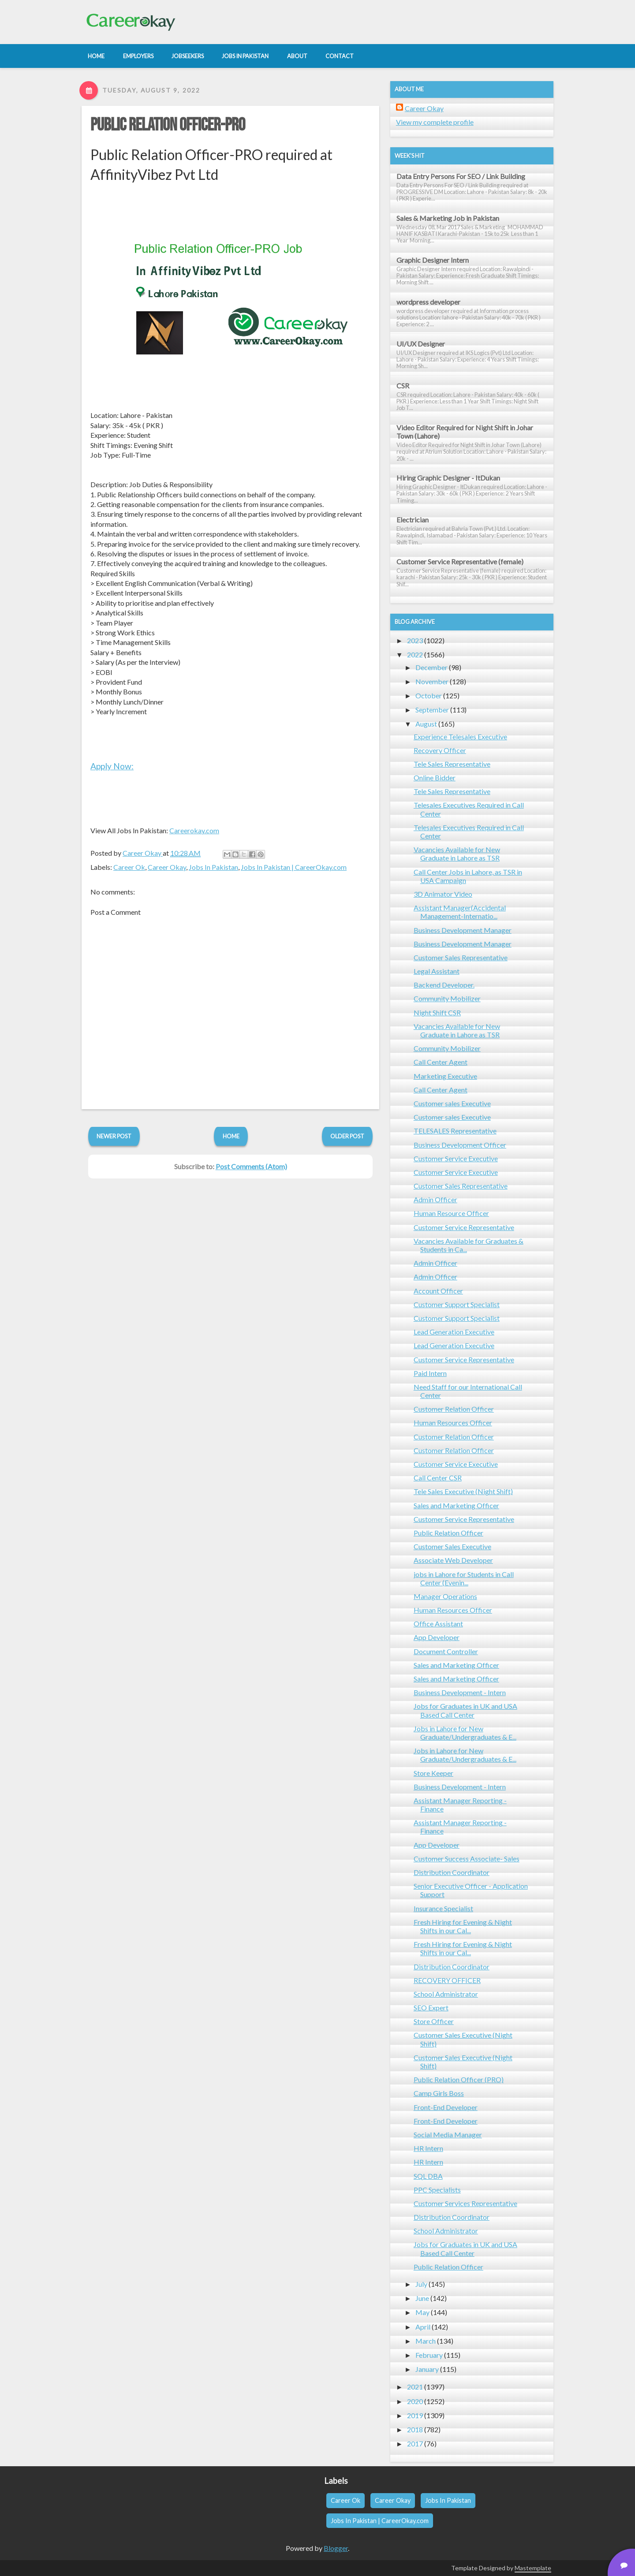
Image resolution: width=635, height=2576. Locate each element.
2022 (415, 654)
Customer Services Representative (465, 2203)
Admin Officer (435, 1199)
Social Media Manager (448, 2134)
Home (231, 1136)
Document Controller (446, 1651)
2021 (415, 2386)
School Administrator (446, 1994)
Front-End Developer (446, 2107)
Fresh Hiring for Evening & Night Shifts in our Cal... (463, 1926)
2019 (415, 2415)
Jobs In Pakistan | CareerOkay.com (294, 867)
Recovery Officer (440, 750)
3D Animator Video (443, 894)
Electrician (412, 519)
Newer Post (114, 1136)
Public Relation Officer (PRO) (459, 2079)
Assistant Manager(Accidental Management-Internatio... (460, 911)
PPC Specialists (437, 2189)
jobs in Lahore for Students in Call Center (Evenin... (464, 1578)
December (431, 667)
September (432, 709)
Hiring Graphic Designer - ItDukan (448, 477)
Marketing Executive (445, 1076)
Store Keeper (433, 1773)
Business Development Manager (463, 930)
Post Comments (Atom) (251, 1166)
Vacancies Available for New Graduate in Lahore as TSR (457, 853)
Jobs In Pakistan (213, 867)
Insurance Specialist (443, 1908)
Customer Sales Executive (452, 1546)
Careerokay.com (194, 830)
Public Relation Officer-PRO (167, 125)
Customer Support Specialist (457, 1304)
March (425, 2341)
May (422, 2312)
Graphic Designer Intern (432, 260)
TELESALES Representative (455, 1130)
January (427, 2369)
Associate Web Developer (453, 1560)
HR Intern (428, 2148)
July (421, 2284)
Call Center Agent (440, 1062)
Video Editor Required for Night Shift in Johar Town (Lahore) (464, 431)
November (431, 681)
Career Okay (167, 867)
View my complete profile (435, 122)
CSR (402, 385)
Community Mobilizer (447, 998)
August (426, 723)
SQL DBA (428, 2176)
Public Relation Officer (448, 1532)
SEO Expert (431, 2007)
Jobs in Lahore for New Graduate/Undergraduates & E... (465, 1732)
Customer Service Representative (464, 1227)
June (422, 2298)
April (422, 2327)
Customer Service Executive (456, 1158)
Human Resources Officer (453, 1422)
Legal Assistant (436, 971)
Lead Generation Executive (454, 1331)
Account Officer (438, 1290)
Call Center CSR (438, 1477)
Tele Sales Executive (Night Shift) (463, 1491)
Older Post (347, 1136)
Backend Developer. (444, 984)
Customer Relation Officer (454, 1409)
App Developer (436, 1637)
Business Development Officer (460, 1145)
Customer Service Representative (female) (459, 561)
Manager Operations (445, 1596)
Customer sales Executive (452, 1103)
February (429, 2355)
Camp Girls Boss (439, 2093)
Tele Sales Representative (452, 764)
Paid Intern (430, 1373)
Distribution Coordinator (451, 1872)
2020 (415, 2401)
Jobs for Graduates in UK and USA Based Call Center (465, 1710)
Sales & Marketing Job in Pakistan (447, 218)
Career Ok (129, 867)
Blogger (336, 2548)
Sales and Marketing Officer (456, 1505)
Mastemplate (533, 2568)
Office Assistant (438, 1623)
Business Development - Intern (460, 1692)
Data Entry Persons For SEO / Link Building (460, 176)
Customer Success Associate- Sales (466, 1858)
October (428, 695)
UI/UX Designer (420, 343)
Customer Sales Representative (461, 957)
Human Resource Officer (451, 1213)
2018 (415, 2429)
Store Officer (434, 2021)
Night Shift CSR (437, 1012)
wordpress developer (428, 302)
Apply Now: (112, 766)
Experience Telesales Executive (460, 736)
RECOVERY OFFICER (447, 1980)
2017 (415, 2443)
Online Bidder (435, 777)
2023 (415, 640)
